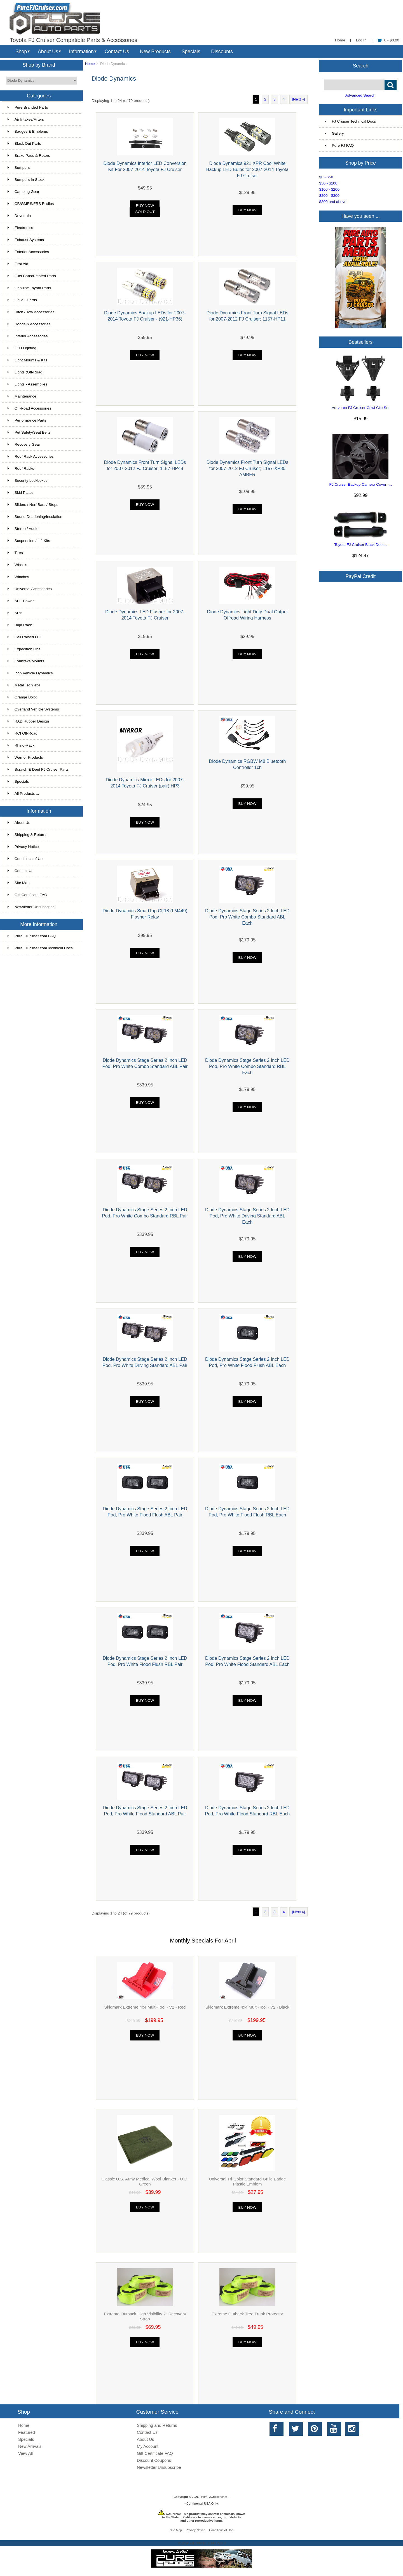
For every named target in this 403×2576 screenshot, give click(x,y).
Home (340, 40)
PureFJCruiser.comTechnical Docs (40, 948)
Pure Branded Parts (28, 107)
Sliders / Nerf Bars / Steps (33, 504)
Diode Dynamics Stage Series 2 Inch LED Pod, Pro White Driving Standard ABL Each (247, 1215)
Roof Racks (21, 468)
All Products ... (23, 793)
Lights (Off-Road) (26, 372)
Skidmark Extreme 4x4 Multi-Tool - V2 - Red (145, 2007)
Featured (26, 2432)
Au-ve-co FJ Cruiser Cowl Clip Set (360, 408)
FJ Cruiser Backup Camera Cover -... (360, 484)
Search (361, 65)
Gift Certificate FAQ (27, 895)
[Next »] (298, 99)
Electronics (20, 228)
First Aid (18, 264)
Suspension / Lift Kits (29, 541)
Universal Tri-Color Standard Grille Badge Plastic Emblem (247, 2181)
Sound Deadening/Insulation (35, 517)
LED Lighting (22, 348)
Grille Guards (22, 300)
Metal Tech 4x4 (24, 685)
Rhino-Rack (21, 745)
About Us (48, 51)
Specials (191, 51)
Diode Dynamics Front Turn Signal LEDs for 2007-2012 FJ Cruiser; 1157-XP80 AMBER (247, 468)
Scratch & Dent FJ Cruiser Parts (38, 769)
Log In (361, 40)
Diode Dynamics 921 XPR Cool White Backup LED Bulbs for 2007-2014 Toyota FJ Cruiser (247, 169)
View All (25, 2453)
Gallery (334, 133)
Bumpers (19, 167)
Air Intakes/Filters (26, 119)
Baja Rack (20, 625)
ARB (15, 613)
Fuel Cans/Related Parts (32, 276)
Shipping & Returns (27, 835)
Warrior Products (25, 757)
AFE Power (21, 601)
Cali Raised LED (25, 637)
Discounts (222, 51)
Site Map (19, 883)
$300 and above (332, 202)
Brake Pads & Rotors (29, 155)
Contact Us (117, 51)
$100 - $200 (329, 189)
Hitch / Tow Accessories (31, 312)
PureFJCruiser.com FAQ (32, 936)
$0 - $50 (326, 177)
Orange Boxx (22, 697)
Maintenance (22, 396)
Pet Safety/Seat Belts (29, 432)
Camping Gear (23, 192)
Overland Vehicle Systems (33, 709)
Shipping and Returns (157, 2425)
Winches (18, 577)
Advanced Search (360, 95)
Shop (21, 51)
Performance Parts (27, 420)
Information (81, 51)
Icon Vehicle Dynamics (30, 673)
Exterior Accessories (28, 252)
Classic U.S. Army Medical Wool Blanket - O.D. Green (144, 2181)
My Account (147, 2446)
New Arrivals (29, 2446)
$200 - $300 (329, 195)
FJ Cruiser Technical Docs (350, 121)
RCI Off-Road (23, 733)
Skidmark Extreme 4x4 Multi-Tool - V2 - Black (247, 2007)
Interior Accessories (28, 336)
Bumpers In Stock (26, 179)
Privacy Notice (23, 847)
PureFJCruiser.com (214, 2496)
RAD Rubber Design (28, 721)
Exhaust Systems (26, 240)
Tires (15, 553)
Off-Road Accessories (29, 408)
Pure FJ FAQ (339, 145)
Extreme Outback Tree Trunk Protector (247, 2313)
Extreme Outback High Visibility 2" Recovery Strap (145, 2316)
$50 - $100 (328, 183)
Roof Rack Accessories (31, 456)
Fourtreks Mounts (26, 661)
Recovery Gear (24, 444)
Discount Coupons (154, 2460)
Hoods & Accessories (29, 324)
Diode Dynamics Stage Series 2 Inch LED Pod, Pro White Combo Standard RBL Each (247, 1066)
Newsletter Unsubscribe (31, 907)
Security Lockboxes (28, 480)
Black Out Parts (24, 143)
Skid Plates (21, 492)
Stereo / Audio (23, 529)
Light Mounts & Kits (27, 360)
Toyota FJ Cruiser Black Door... (360, 545)
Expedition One (24, 649)
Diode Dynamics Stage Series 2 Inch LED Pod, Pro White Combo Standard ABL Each (247, 916)
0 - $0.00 (388, 40)
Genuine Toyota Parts (29, 288)
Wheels (17, 565)
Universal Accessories (30, 589)
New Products (155, 51)
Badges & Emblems (28, 131)
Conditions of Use (26, 859)
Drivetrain (19, 216)
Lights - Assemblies (27, 384)
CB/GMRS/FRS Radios (31, 204)
